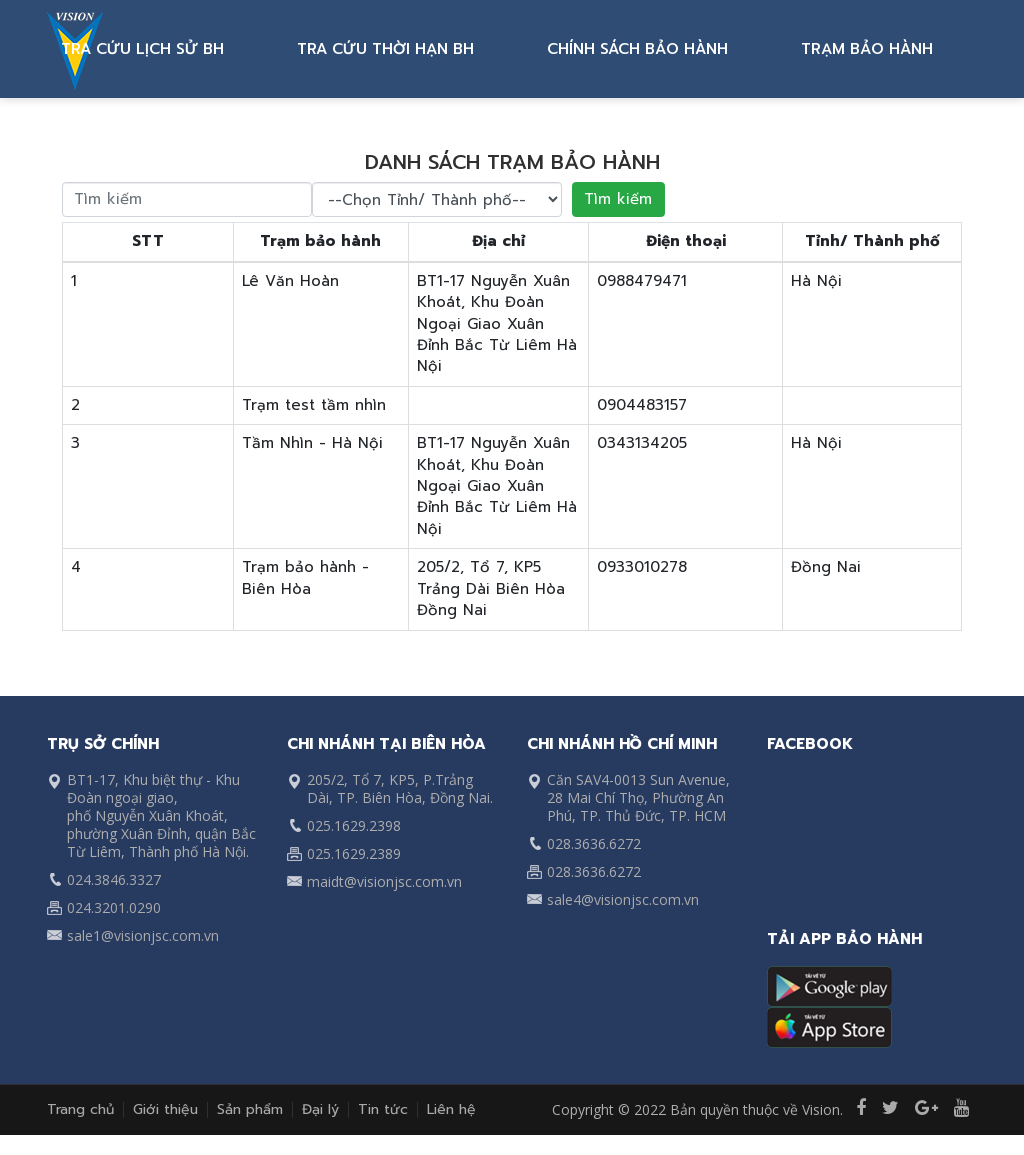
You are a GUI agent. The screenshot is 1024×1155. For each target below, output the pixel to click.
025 (319, 825)
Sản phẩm (250, 1109)
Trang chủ (80, 1109)
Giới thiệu (165, 1109)
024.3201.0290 (114, 907)
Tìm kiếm (618, 199)
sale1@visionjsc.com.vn (143, 935)
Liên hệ (451, 1109)
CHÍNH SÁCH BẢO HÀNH (706, 49)
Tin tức (383, 1109)
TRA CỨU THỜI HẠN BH (495, 49)
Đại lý (320, 1109)
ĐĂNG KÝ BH (132, 49)
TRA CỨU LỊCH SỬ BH (293, 49)
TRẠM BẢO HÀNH (895, 49)
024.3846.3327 (114, 879)
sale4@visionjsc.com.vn (623, 899)
